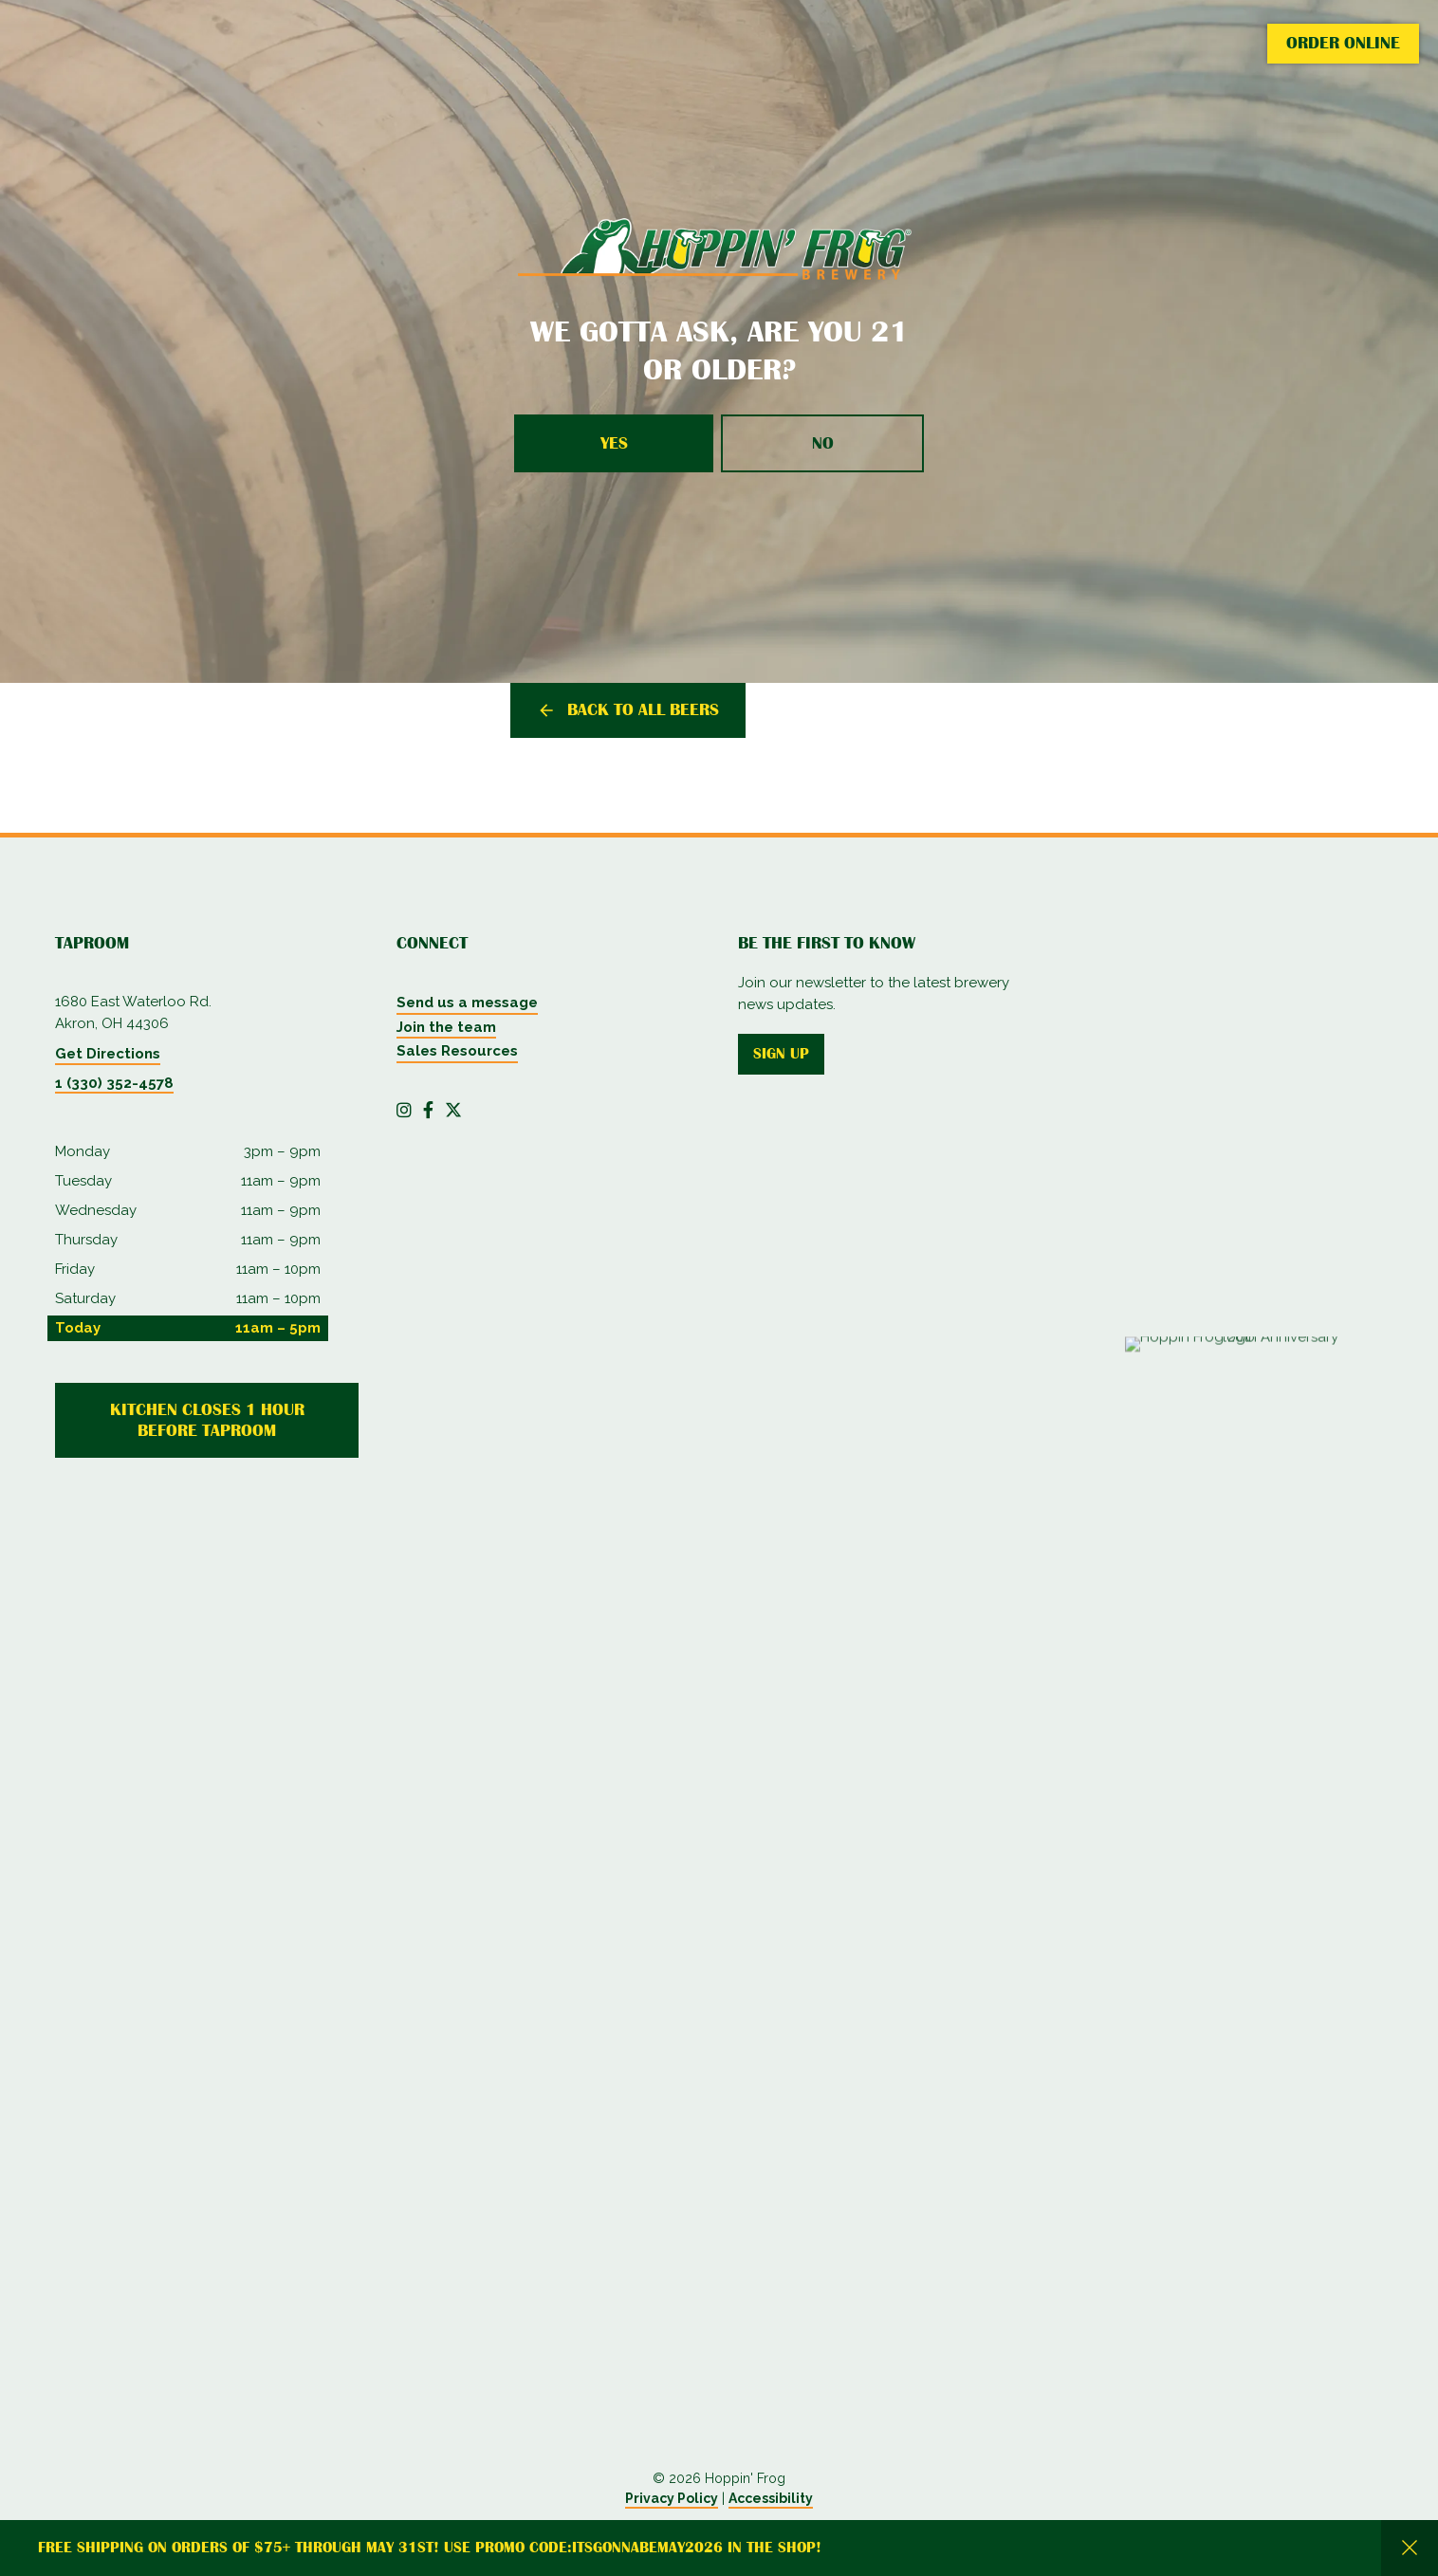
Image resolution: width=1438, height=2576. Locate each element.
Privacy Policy (671, 2498)
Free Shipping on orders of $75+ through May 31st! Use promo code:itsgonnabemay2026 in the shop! (429, 2547)
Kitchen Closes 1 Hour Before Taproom (207, 1420)
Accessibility (770, 2498)
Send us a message (467, 1002)
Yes (614, 442)
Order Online (1343, 42)
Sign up (781, 1053)
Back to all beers (643, 709)
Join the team (446, 1027)
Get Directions (107, 1053)
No (823, 442)
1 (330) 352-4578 (114, 1083)
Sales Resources (457, 1050)
